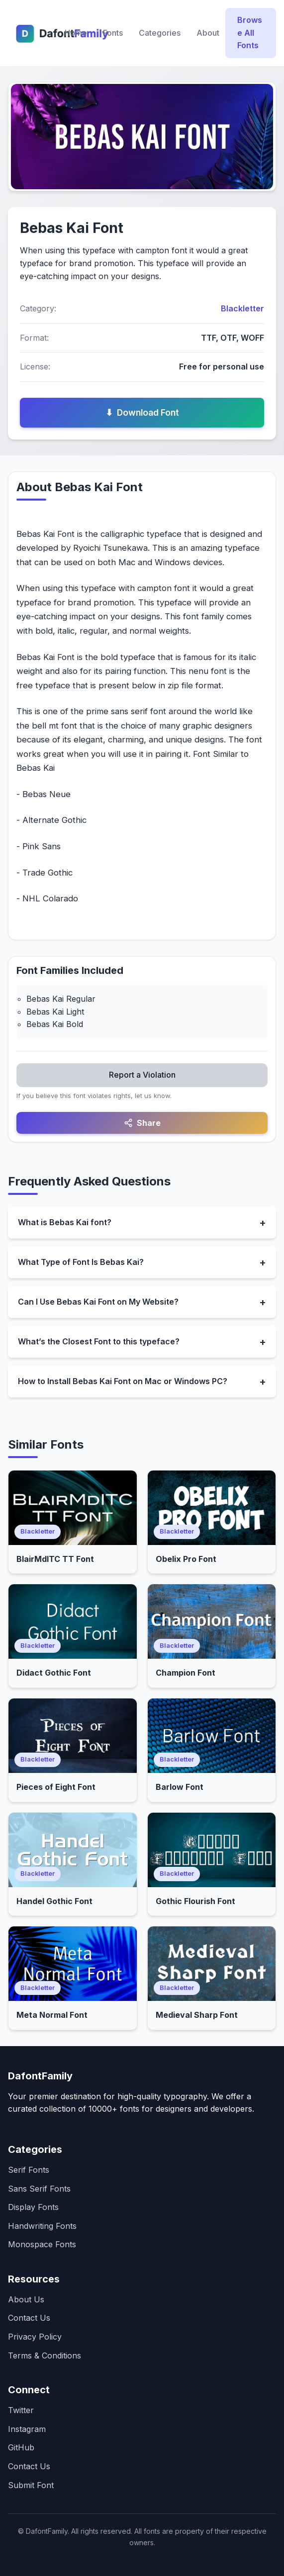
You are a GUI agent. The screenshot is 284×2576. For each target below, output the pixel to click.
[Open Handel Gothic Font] (72, 1850)
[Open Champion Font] (212, 1621)
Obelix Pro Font (186, 1559)
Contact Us (29, 2318)
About (207, 33)
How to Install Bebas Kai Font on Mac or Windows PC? (122, 1381)
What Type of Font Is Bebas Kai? (81, 1262)
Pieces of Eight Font (55, 1787)
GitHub (21, 2447)
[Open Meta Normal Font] (72, 1963)
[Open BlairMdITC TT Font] (72, 1508)
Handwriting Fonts (42, 2226)
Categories (160, 33)
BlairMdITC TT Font (55, 1559)
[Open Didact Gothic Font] (72, 1621)
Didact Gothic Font (53, 1673)
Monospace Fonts (42, 2244)
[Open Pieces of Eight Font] (72, 1735)
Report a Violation (142, 1075)
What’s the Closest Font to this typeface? (99, 1341)
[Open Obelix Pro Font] (212, 1508)
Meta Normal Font (52, 2015)
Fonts (113, 33)
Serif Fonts (28, 2170)
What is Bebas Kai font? (64, 1222)
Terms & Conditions (44, 2355)
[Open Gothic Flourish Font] (212, 1850)
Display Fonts (33, 2207)
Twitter (21, 2410)
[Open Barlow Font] (212, 1735)
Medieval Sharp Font (197, 2015)
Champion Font (185, 1673)
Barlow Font (179, 1787)
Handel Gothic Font (54, 1901)
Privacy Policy (35, 2337)
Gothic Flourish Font (195, 1901)
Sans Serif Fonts (39, 2189)
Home (76, 33)
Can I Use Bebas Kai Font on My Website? (98, 1302)
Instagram (27, 2429)
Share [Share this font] (142, 1123)
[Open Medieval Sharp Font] (212, 1963)
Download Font (142, 413)
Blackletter (242, 308)
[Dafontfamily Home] (33, 32)
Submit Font (31, 2485)
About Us (26, 2299)
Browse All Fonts (249, 32)
